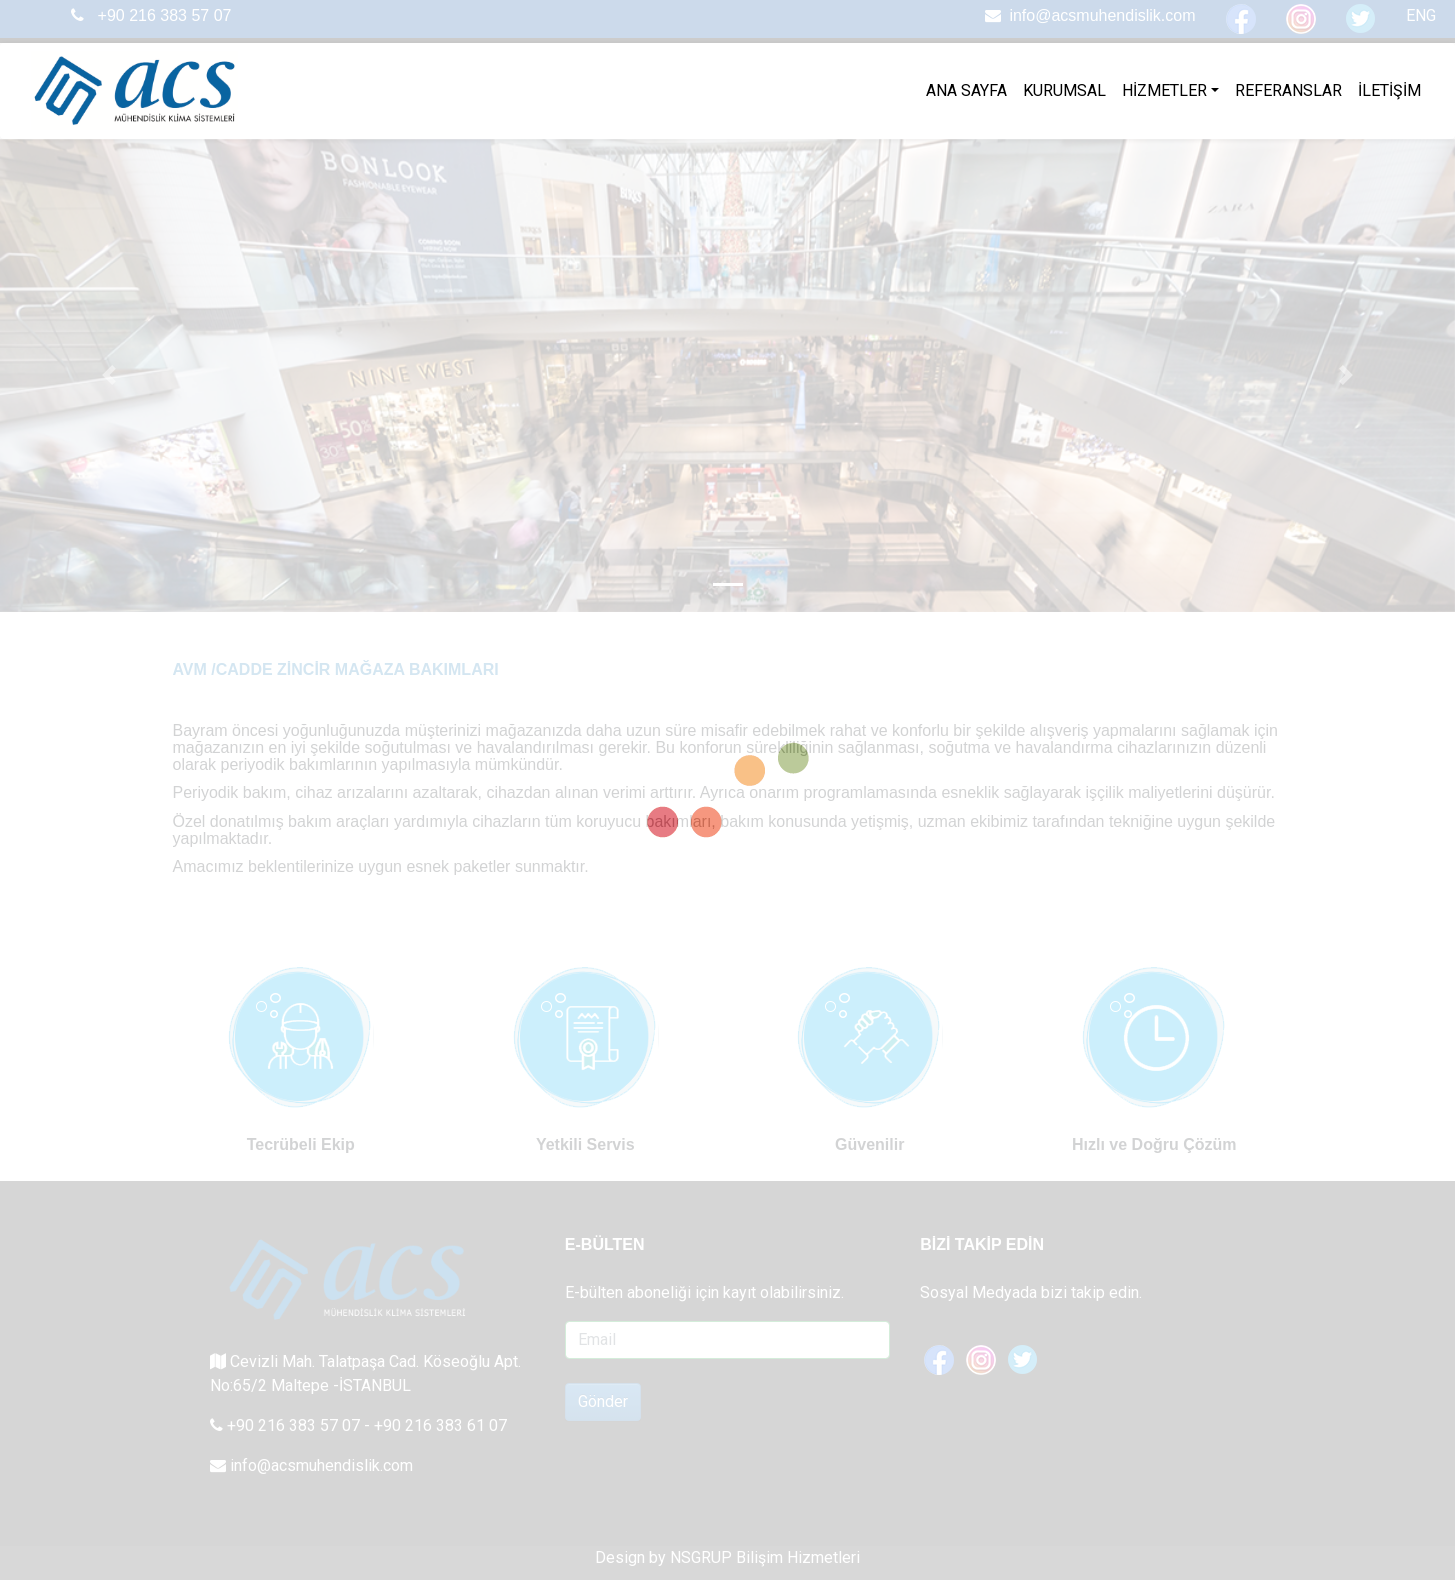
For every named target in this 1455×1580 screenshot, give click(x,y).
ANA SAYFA (966, 90)
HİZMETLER (1164, 90)
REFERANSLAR (1288, 90)
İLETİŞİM (1389, 90)
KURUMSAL (1064, 90)
